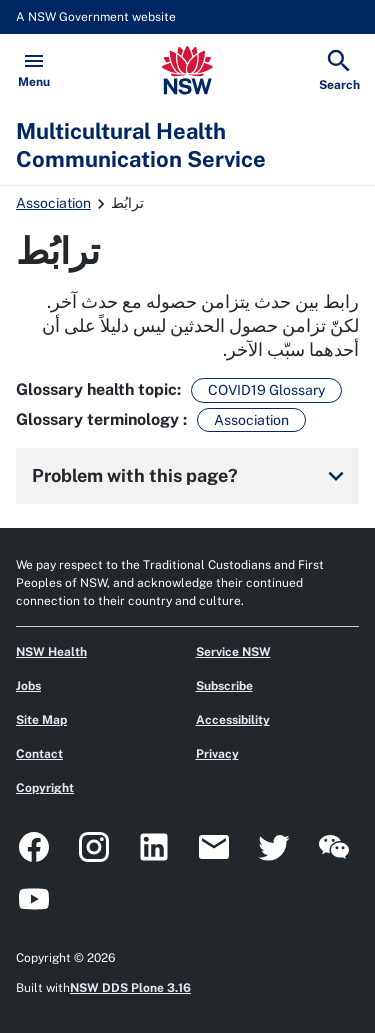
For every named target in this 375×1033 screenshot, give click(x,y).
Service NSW (233, 652)
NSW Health (51, 652)
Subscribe (224, 686)
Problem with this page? (191, 476)
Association (53, 203)
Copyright (45, 788)
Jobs (28, 686)
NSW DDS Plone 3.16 (130, 988)
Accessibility (233, 720)
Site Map (41, 720)
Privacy (217, 754)
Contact (39, 754)
